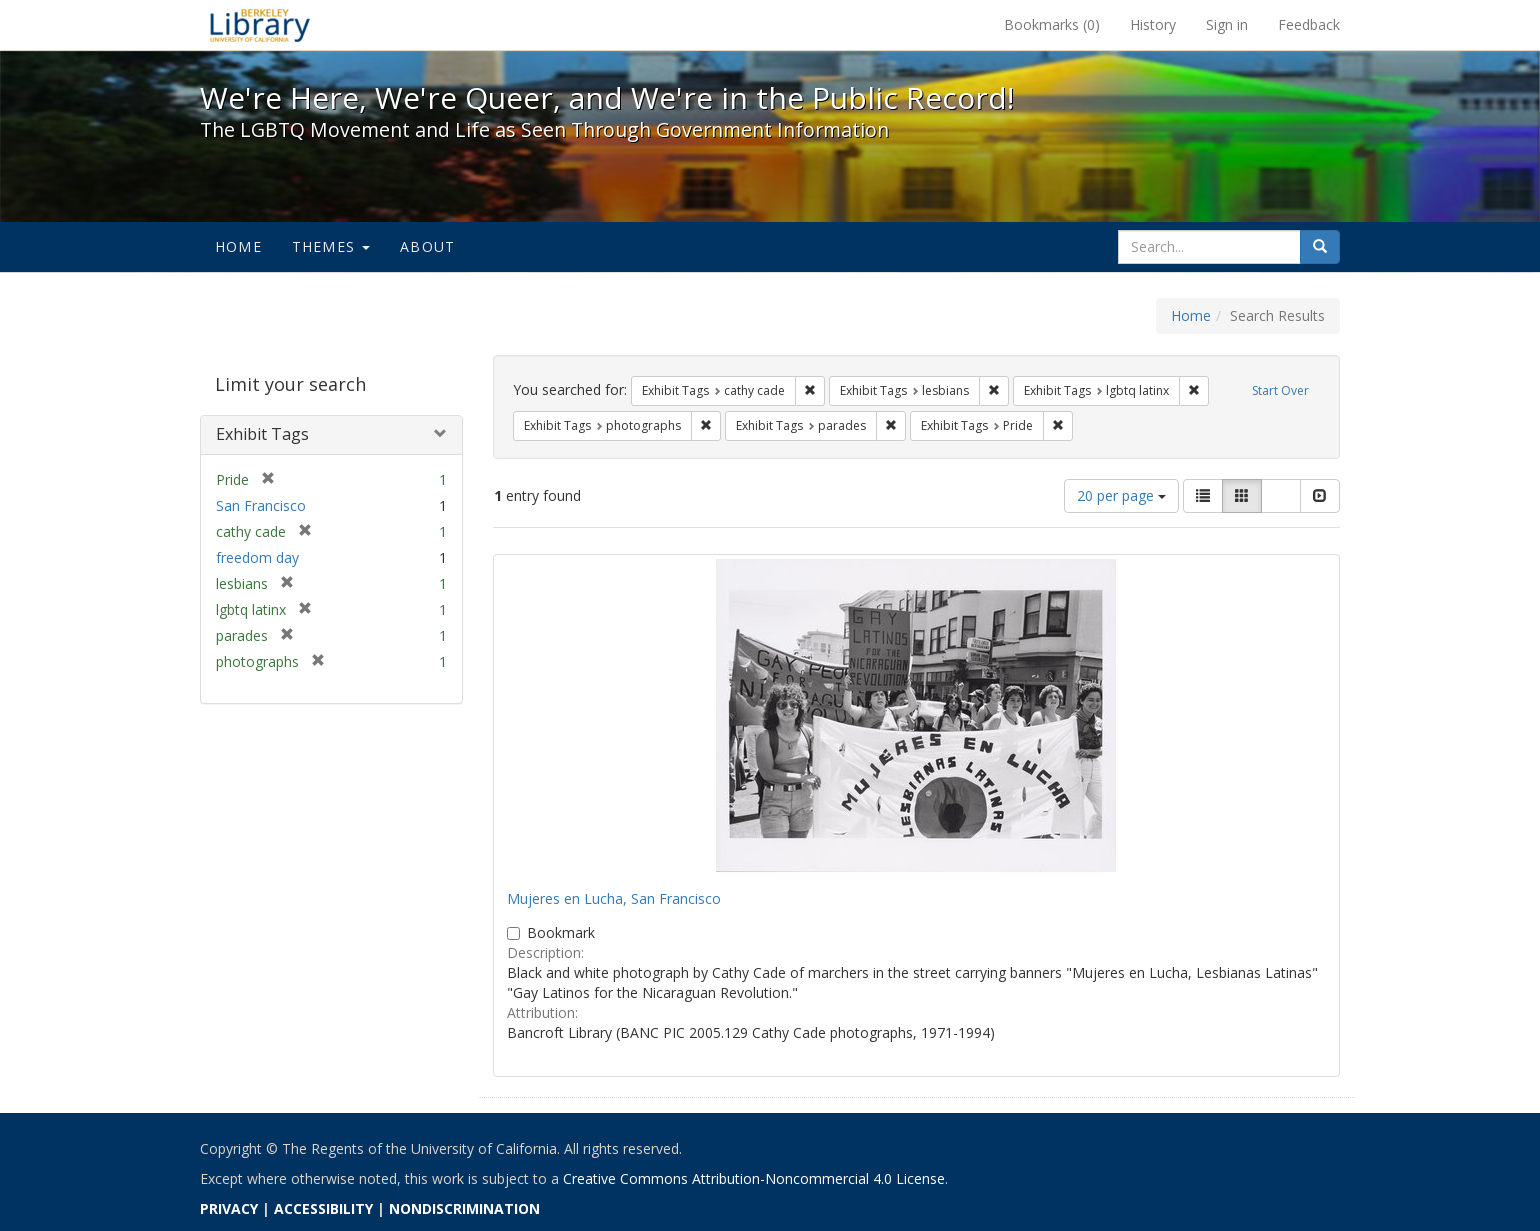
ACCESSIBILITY (323, 1208)
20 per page (1121, 495)
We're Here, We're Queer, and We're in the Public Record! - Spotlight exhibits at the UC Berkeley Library (260, 25)
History (1153, 24)
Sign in (1227, 24)
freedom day (257, 557)
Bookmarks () (1052, 24)
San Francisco (261, 505)
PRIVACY (229, 1208)
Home (238, 246)
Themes (331, 246)
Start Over (1280, 390)
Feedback (1309, 24)
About (427, 246)
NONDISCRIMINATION (464, 1208)
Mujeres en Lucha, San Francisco (614, 898)
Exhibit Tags (262, 434)
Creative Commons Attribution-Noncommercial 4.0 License (754, 1178)
